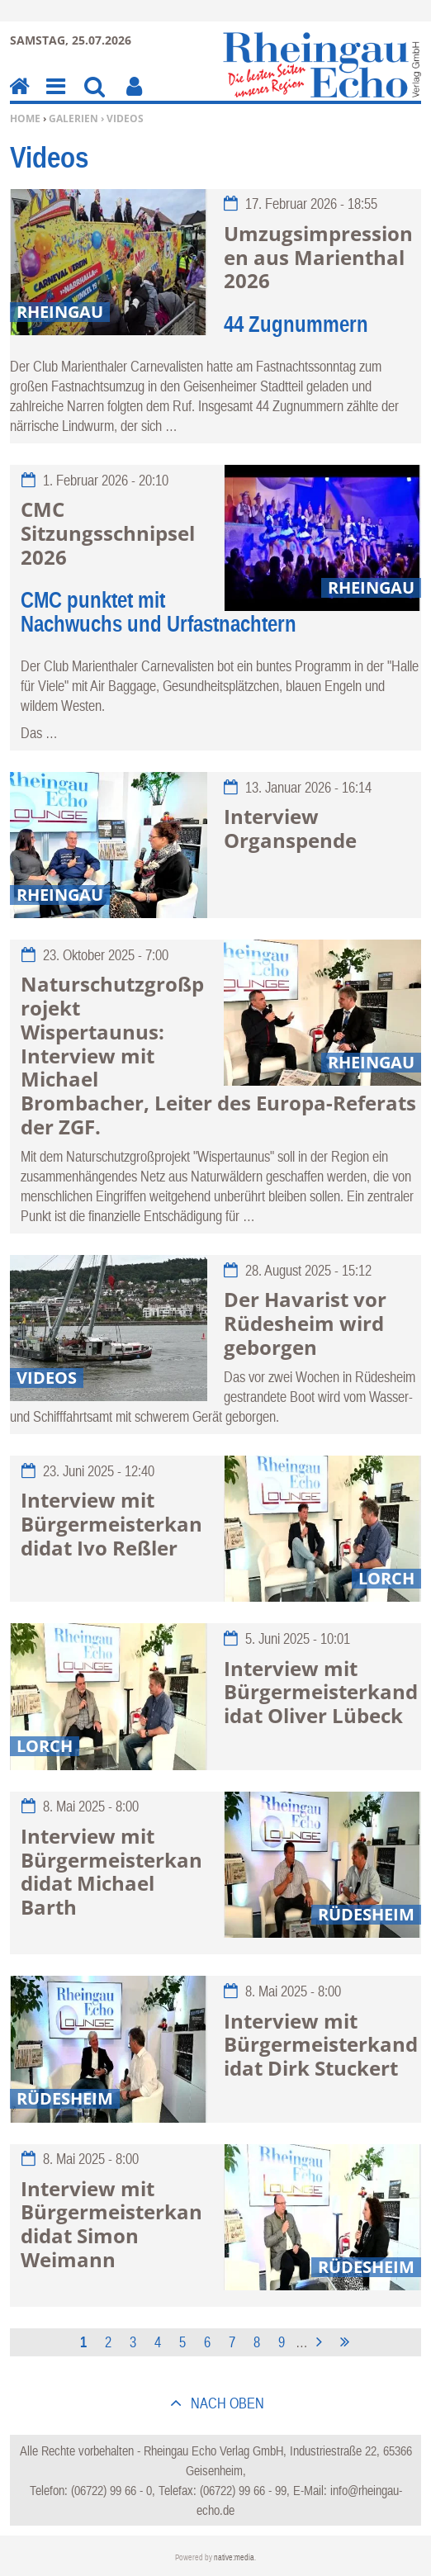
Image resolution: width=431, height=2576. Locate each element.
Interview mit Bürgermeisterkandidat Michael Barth (111, 1871)
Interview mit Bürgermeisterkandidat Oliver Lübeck (321, 1692)
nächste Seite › (322, 2339)
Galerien (73, 118)
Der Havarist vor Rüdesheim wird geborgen (305, 1323)
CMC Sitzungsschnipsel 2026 (108, 533)
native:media (234, 2557)
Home (25, 118)
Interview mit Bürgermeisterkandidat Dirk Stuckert (321, 2044)
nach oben (225, 2403)
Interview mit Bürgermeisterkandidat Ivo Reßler (111, 1523)
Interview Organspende (290, 828)
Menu (54, 98)
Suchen (94, 98)
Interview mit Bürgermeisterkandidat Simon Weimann (111, 2224)
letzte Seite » (348, 2339)
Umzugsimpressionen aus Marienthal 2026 (318, 257)
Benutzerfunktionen (134, 98)
